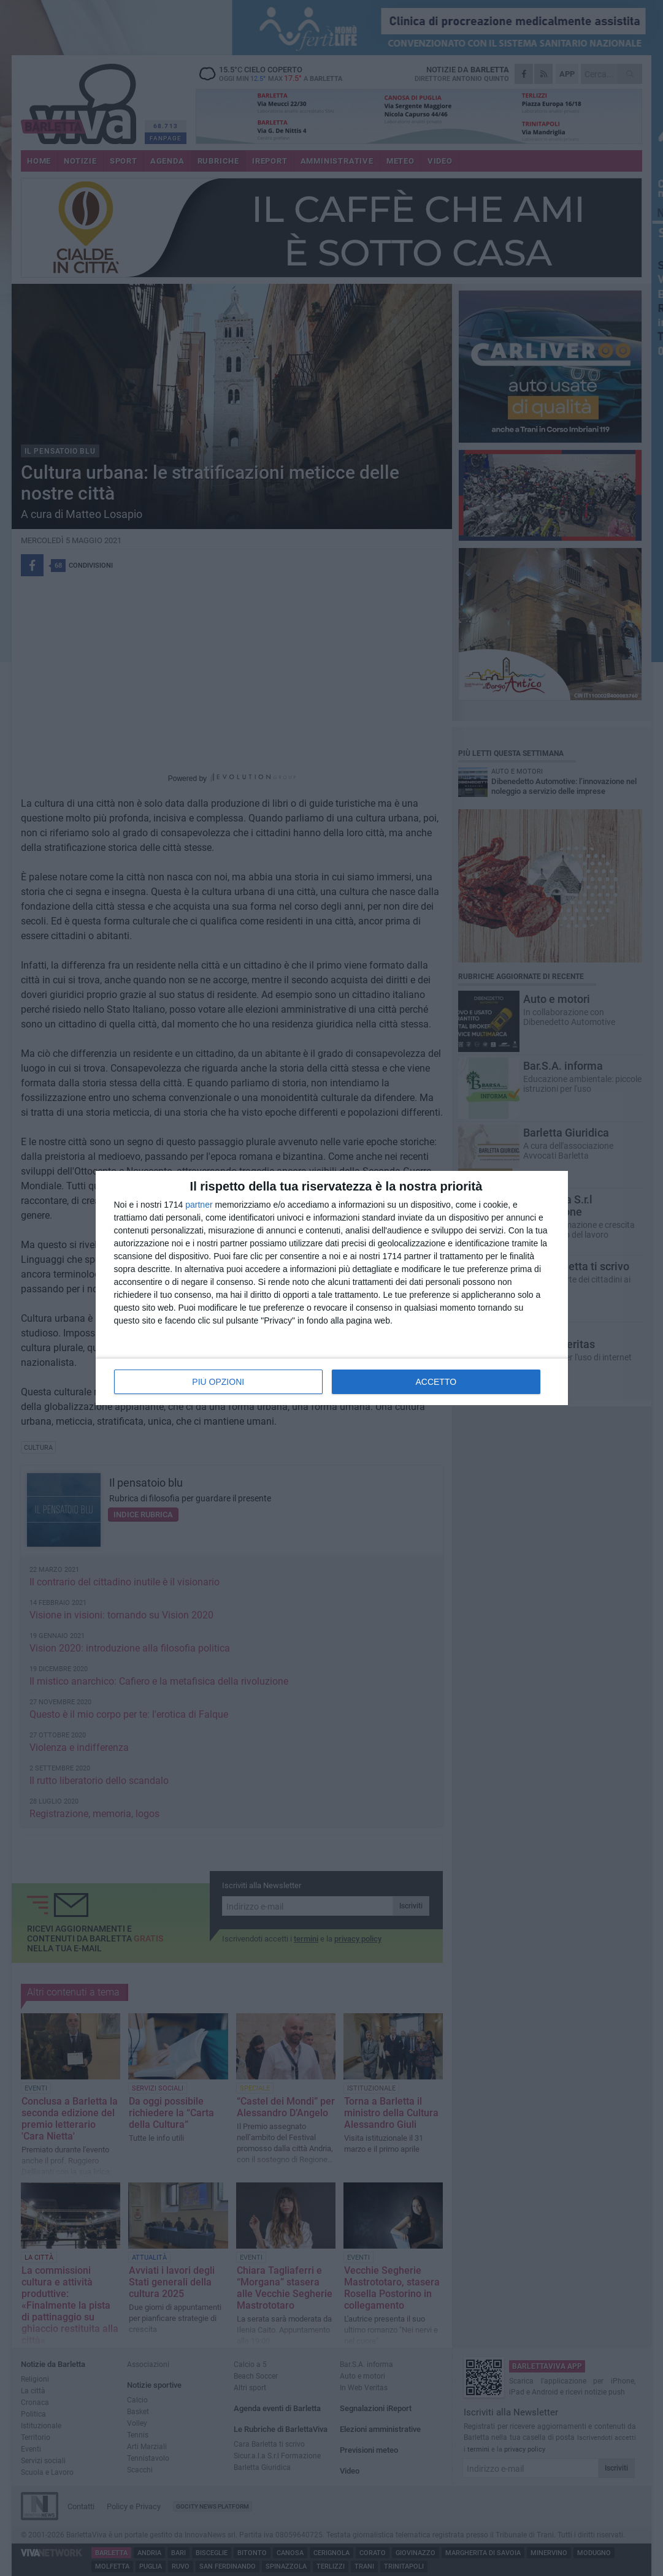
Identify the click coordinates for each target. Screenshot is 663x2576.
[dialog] (332, 1288)
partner (198, 1204)
